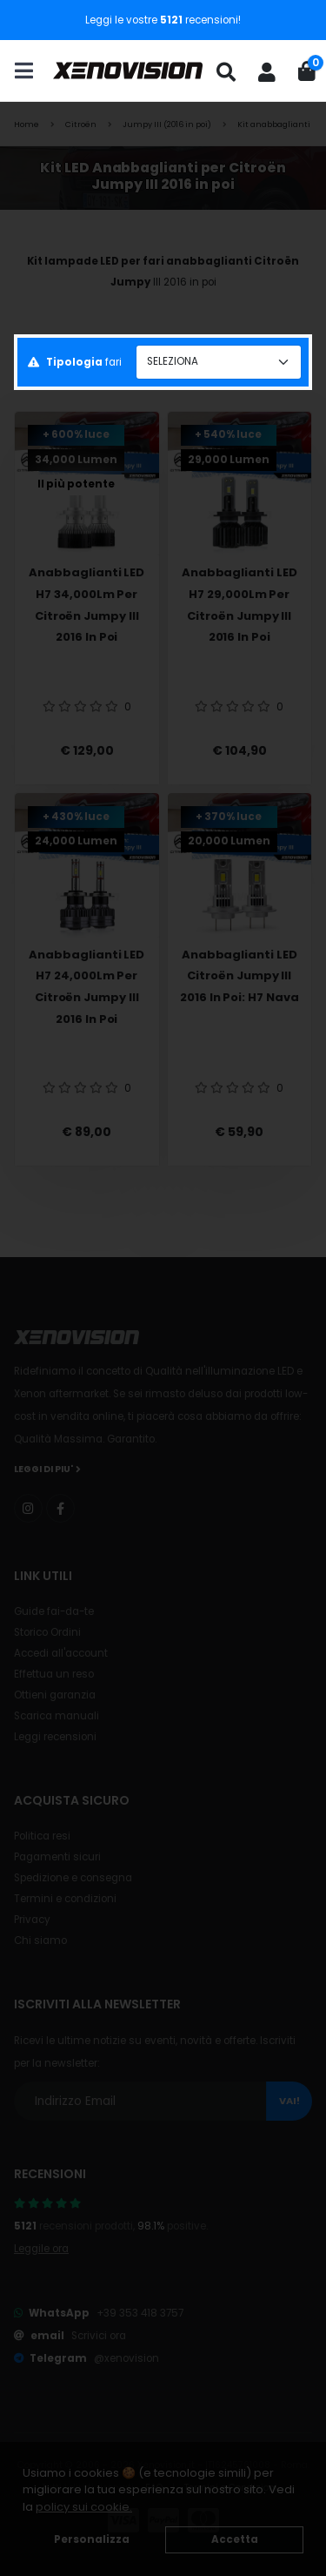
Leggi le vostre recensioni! (163, 20)
